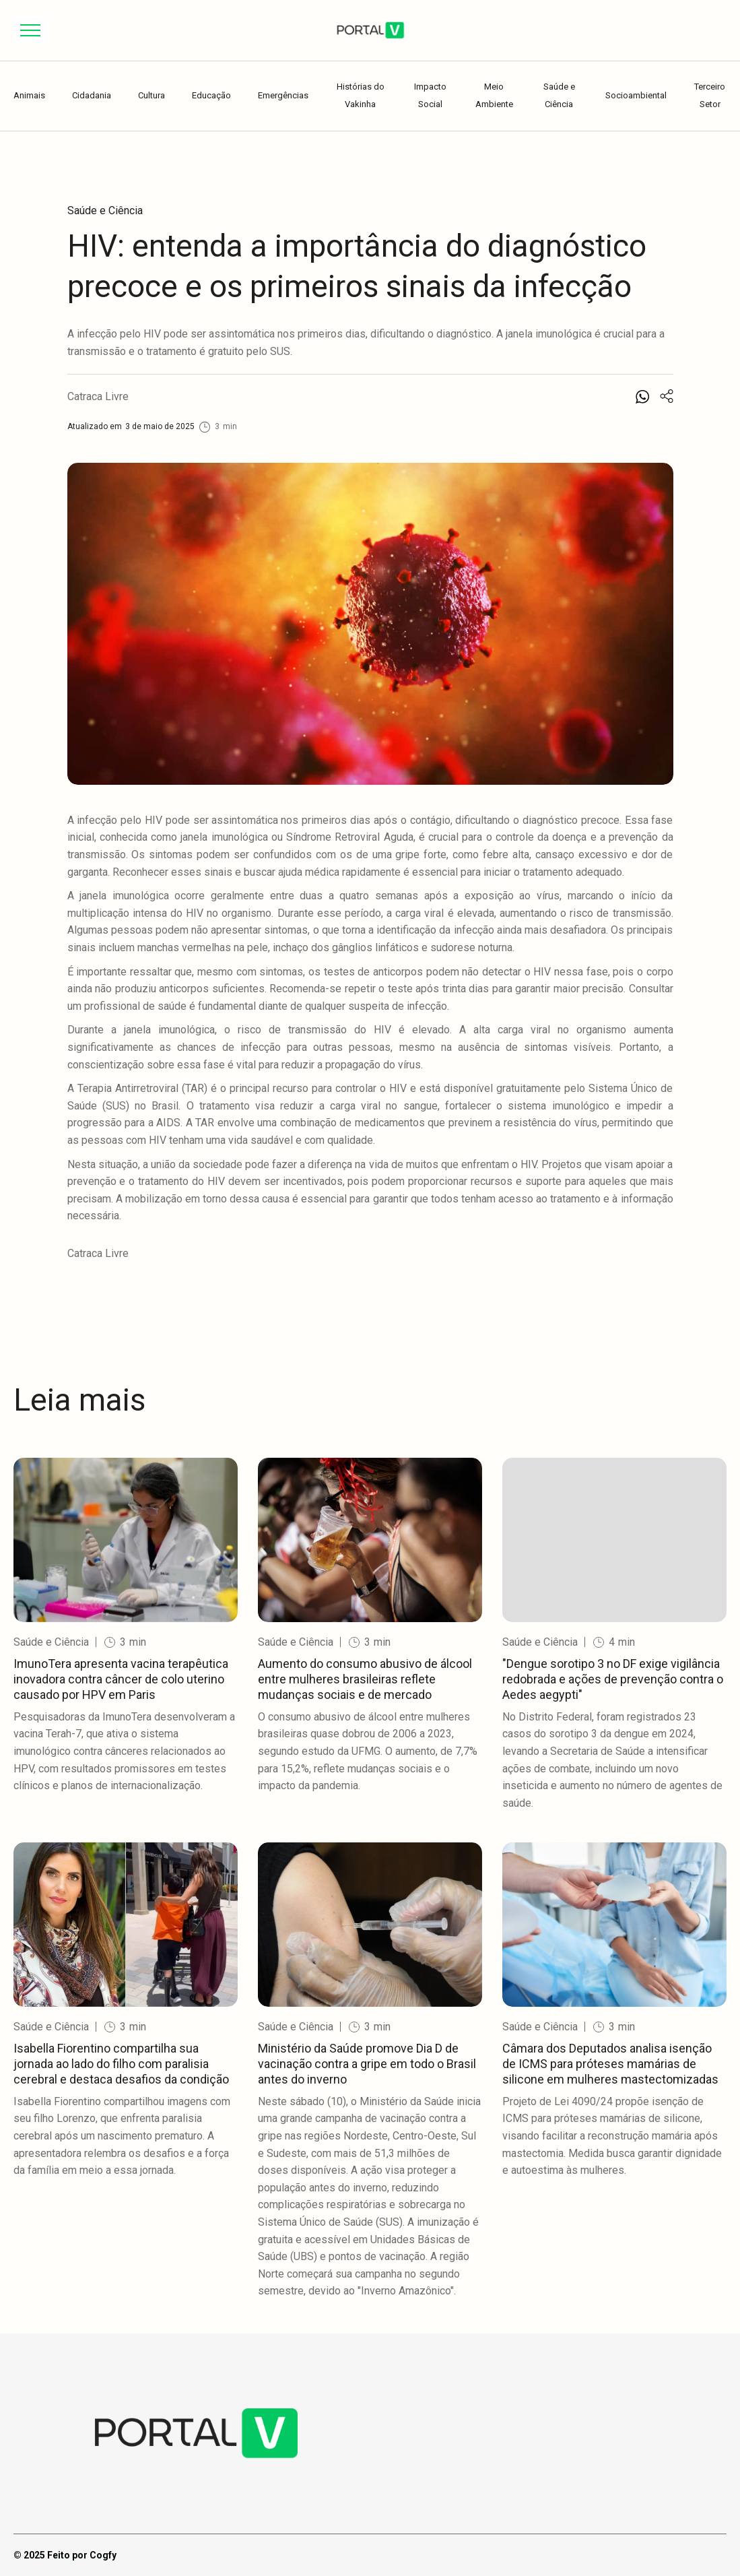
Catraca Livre (98, 396)
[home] (370, 30)
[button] (30, 30)
